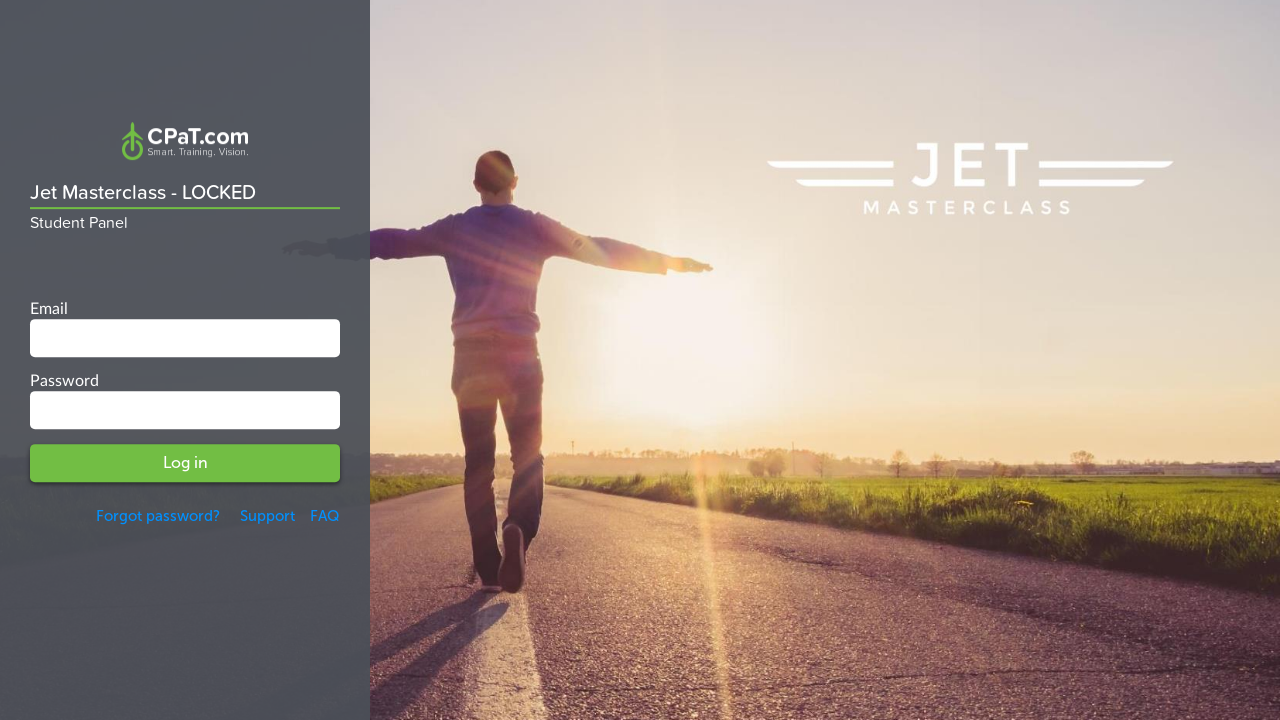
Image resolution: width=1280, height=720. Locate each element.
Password (64, 381)
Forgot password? (158, 516)
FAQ (325, 516)
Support (265, 516)
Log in (185, 462)
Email (49, 310)
